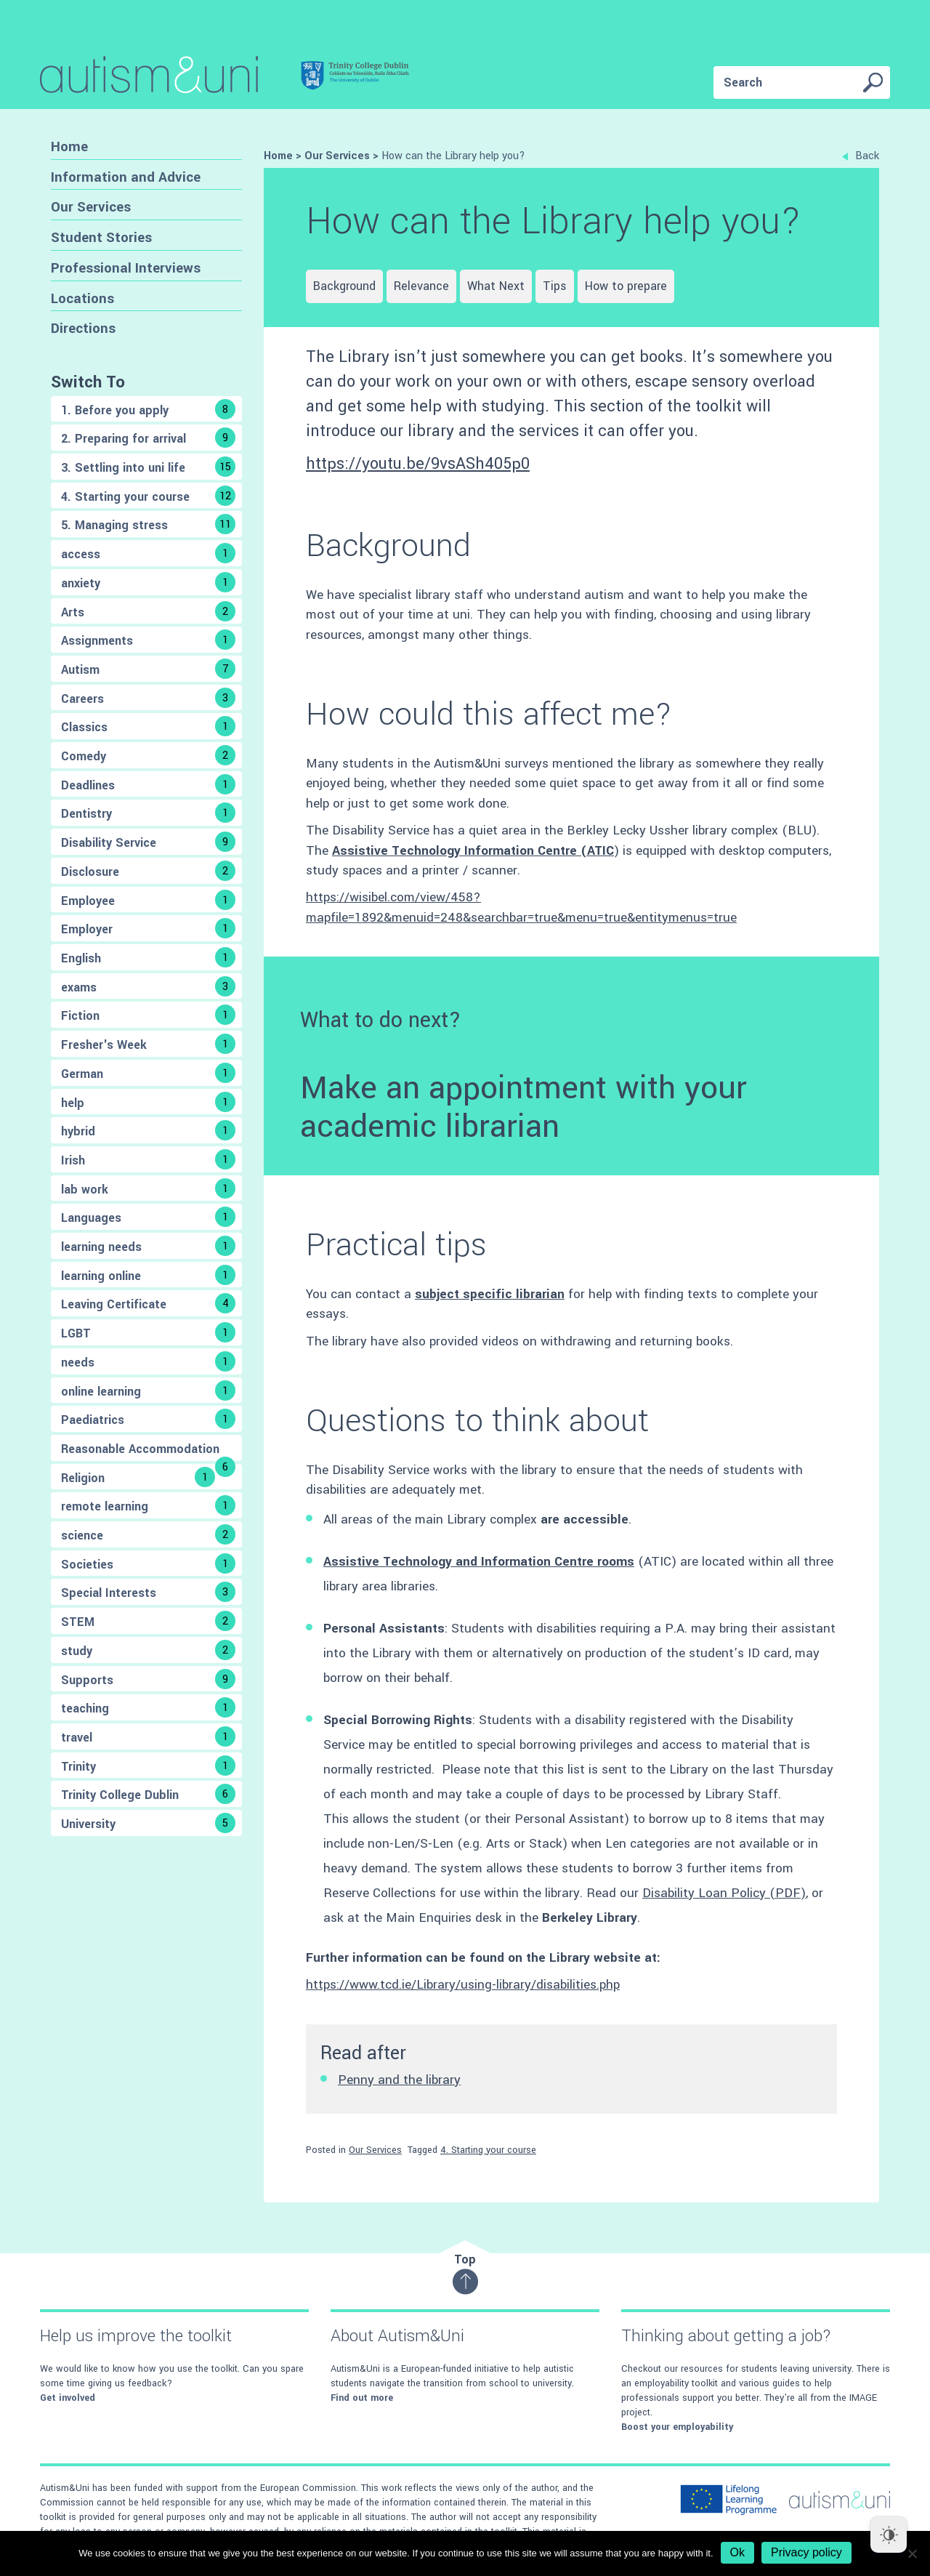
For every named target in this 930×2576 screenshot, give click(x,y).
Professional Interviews (126, 268)
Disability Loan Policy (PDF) (724, 1893)
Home (69, 146)
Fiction (148, 1015)
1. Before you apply (148, 409)
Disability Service (148, 842)
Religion (138, 1477)
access (148, 553)
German (148, 1073)
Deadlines (148, 784)
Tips (555, 286)
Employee (148, 900)
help (148, 1102)
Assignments (148, 639)
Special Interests (148, 1592)
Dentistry (148, 812)
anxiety (148, 582)
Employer (148, 928)
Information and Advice (126, 177)
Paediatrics (148, 1419)
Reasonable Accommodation (148, 1451)
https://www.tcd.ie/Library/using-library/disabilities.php (463, 1985)
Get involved (67, 2397)
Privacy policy (806, 2552)
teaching (148, 1707)
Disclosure (148, 871)
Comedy (148, 755)
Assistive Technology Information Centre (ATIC (473, 851)
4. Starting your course (148, 496)
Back (860, 156)
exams (148, 986)
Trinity (148, 1765)
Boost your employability (677, 2427)
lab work (148, 1188)
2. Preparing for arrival (148, 437)
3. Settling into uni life (148, 466)
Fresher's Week (148, 1044)
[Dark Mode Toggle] (888, 2534)
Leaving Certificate (148, 1303)
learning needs (148, 1246)
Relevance (421, 286)
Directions (83, 328)
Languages (148, 1217)
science (148, 1534)
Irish (148, 1159)
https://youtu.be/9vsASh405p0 (418, 463)
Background (344, 286)
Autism (148, 669)
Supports (148, 1679)
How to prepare (626, 286)
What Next (496, 286)
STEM (148, 1621)
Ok (737, 2552)
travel (148, 1736)
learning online (148, 1275)
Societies (148, 1563)
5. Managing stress (148, 524)
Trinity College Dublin (148, 1794)
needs (148, 1361)
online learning (148, 1390)
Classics (148, 726)
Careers (148, 698)
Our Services (91, 207)
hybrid (148, 1130)
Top (465, 2273)
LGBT (148, 1332)
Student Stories (101, 237)
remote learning (148, 1505)
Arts (148, 611)
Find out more (362, 2397)
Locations (82, 298)
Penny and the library (399, 2080)
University (148, 1823)
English (148, 957)
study (148, 1650)
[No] (912, 2553)
